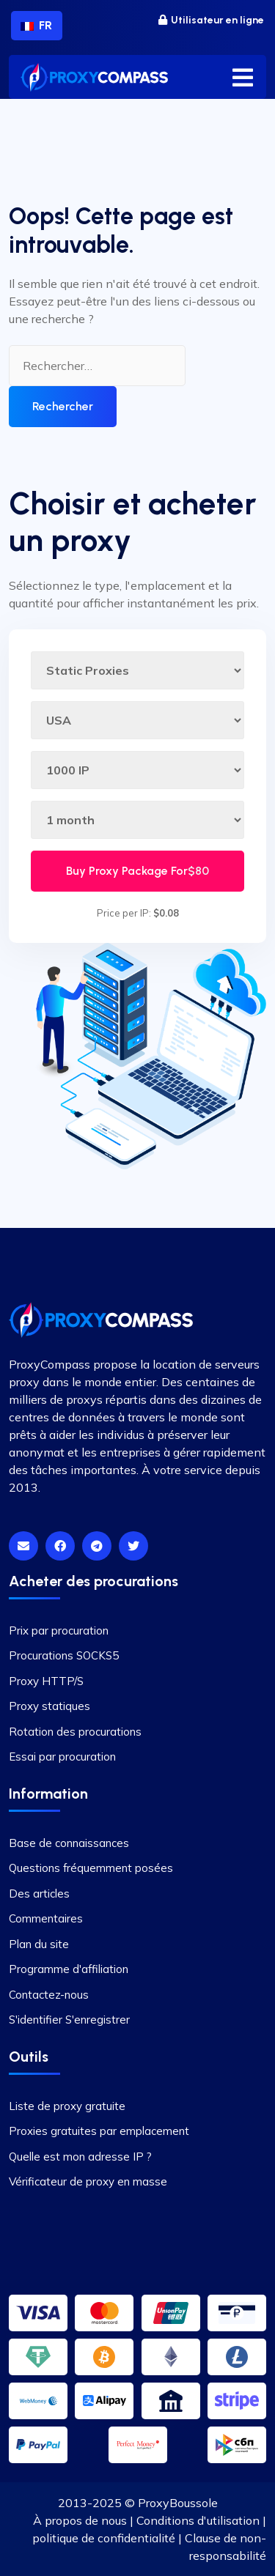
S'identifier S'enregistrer (69, 2020)
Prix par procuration (59, 1630)
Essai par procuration (62, 1756)
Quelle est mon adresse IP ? (80, 2157)
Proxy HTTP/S (46, 1681)
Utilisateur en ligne (211, 20)
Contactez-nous (49, 1995)
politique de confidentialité (103, 2538)
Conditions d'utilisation (198, 2520)
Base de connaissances (69, 1843)
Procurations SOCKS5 (64, 1655)
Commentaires (46, 1918)
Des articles (39, 1893)
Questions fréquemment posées (91, 1868)
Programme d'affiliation (68, 1969)
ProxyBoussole (178, 2502)
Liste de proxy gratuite (67, 2106)
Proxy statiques (49, 1706)
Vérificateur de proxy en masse (88, 2181)
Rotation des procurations (75, 1732)
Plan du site (39, 1944)
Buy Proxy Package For (137, 871)
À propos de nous (80, 2520)
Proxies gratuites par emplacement (99, 2131)
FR (36, 25)
